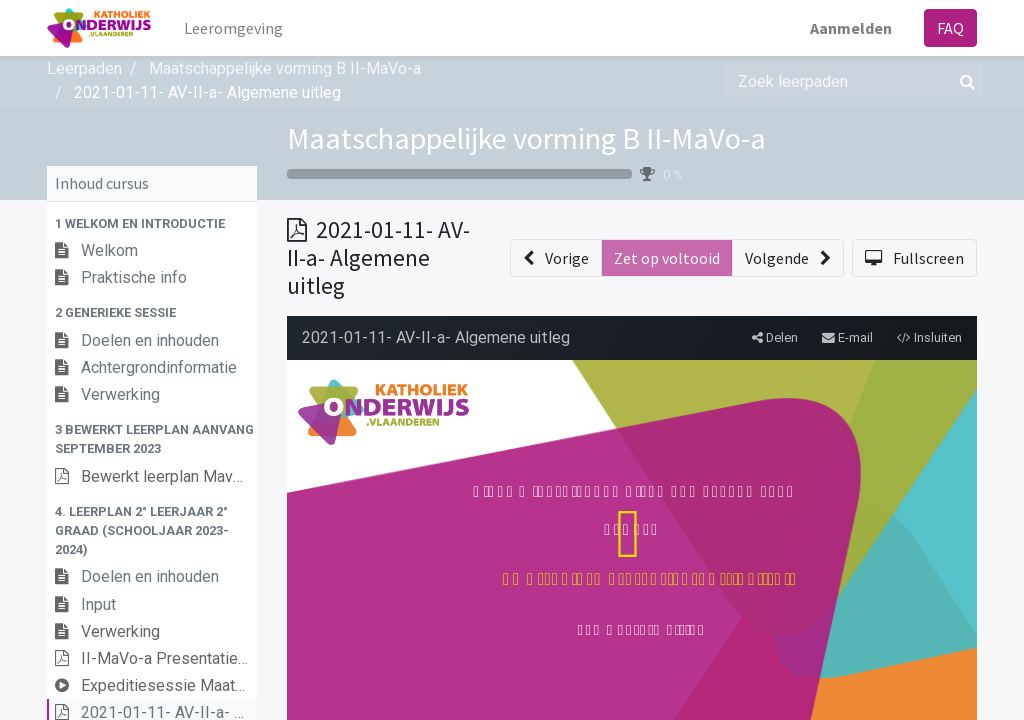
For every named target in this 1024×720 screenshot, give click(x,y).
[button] (152, 223)
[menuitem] (233, 28)
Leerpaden (84, 68)
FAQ (950, 28)
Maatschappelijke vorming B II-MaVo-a (526, 138)
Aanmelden (851, 28)
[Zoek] (963, 81)
